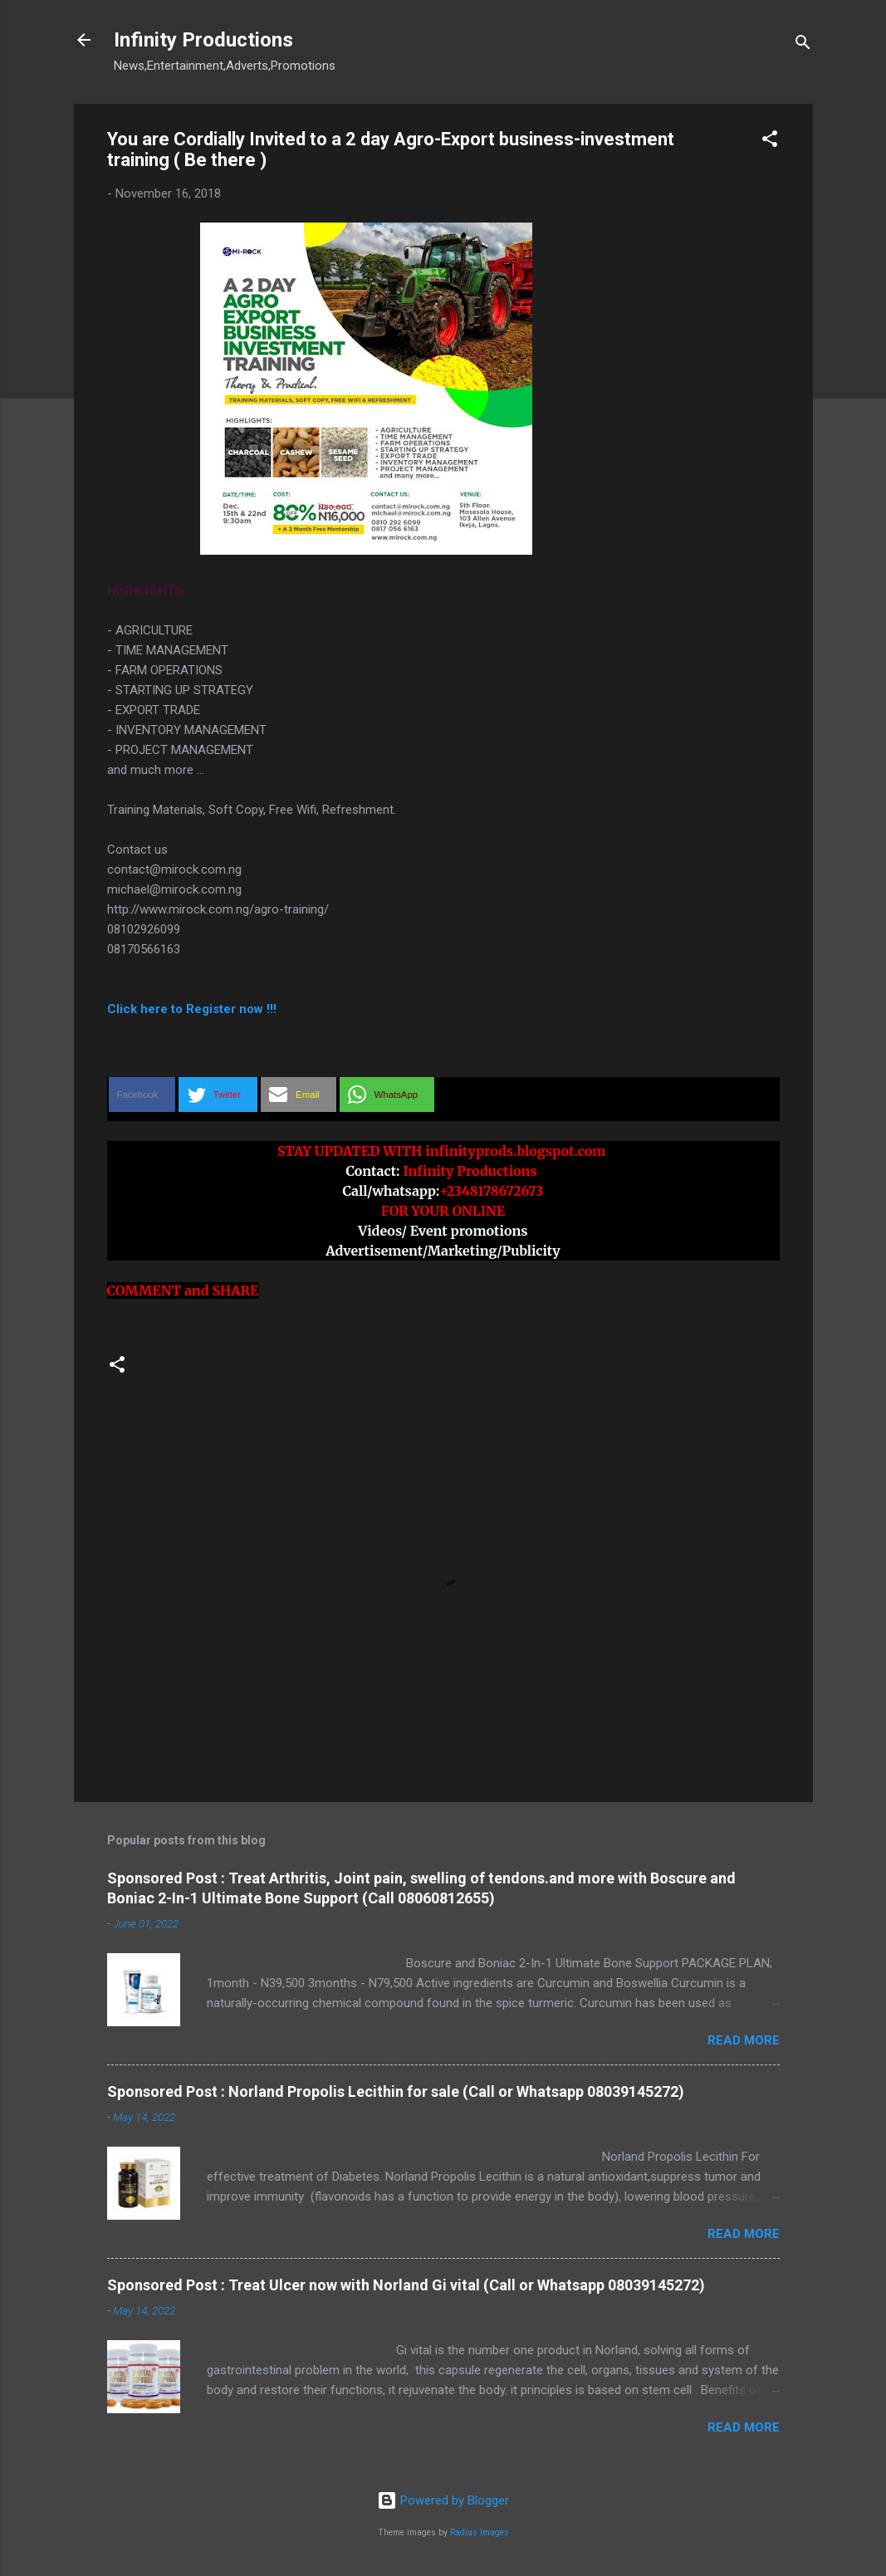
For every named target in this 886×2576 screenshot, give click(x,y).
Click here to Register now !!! (192, 1009)
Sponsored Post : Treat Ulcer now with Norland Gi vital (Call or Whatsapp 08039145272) (406, 2285)
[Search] (803, 45)
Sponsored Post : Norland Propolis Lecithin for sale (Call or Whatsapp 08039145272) (395, 2091)
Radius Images (479, 2532)
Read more (743, 2040)
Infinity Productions (203, 39)
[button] (770, 141)
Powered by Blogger (443, 2500)
